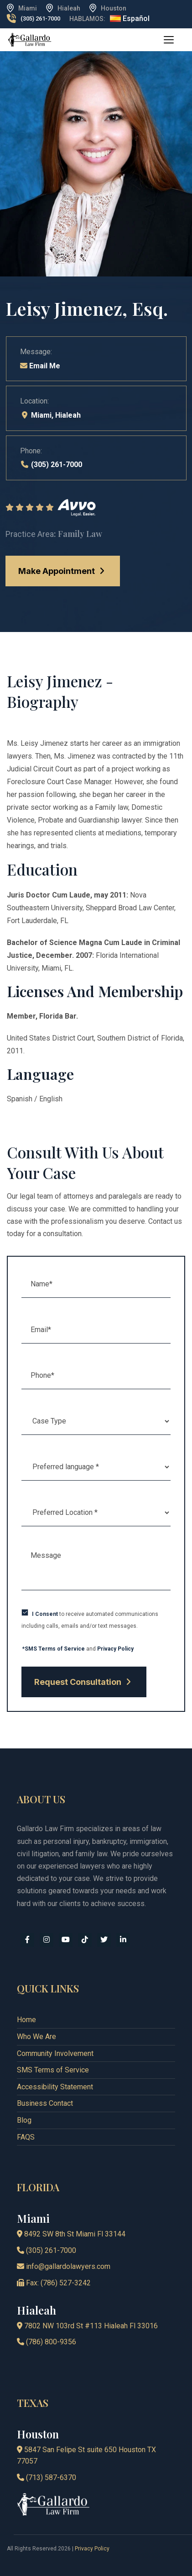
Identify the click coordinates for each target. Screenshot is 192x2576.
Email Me (40, 365)
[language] (96, 1467)
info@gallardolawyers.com (63, 2266)
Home (26, 2019)
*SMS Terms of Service (53, 1649)
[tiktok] (85, 1940)
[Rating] (96, 508)
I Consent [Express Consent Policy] (45, 1614)
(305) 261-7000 (40, 19)
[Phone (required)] (96, 1375)
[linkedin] (123, 1940)
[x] (104, 1940)
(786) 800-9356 (46, 2341)
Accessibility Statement (55, 2086)
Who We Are (36, 2036)
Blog (24, 2120)
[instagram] (46, 1940)
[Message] (96, 1567)
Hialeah (68, 415)
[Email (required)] (96, 1330)
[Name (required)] (96, 1284)
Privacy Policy (115, 1649)
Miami (41, 415)
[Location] (96, 1512)
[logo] (29, 39)
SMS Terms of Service (53, 2070)
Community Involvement (55, 2053)
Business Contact (45, 2103)
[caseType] (96, 1421)
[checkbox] (24, 1612)
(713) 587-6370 (46, 2477)
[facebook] (27, 1940)
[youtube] (66, 1940)
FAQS (26, 2137)
